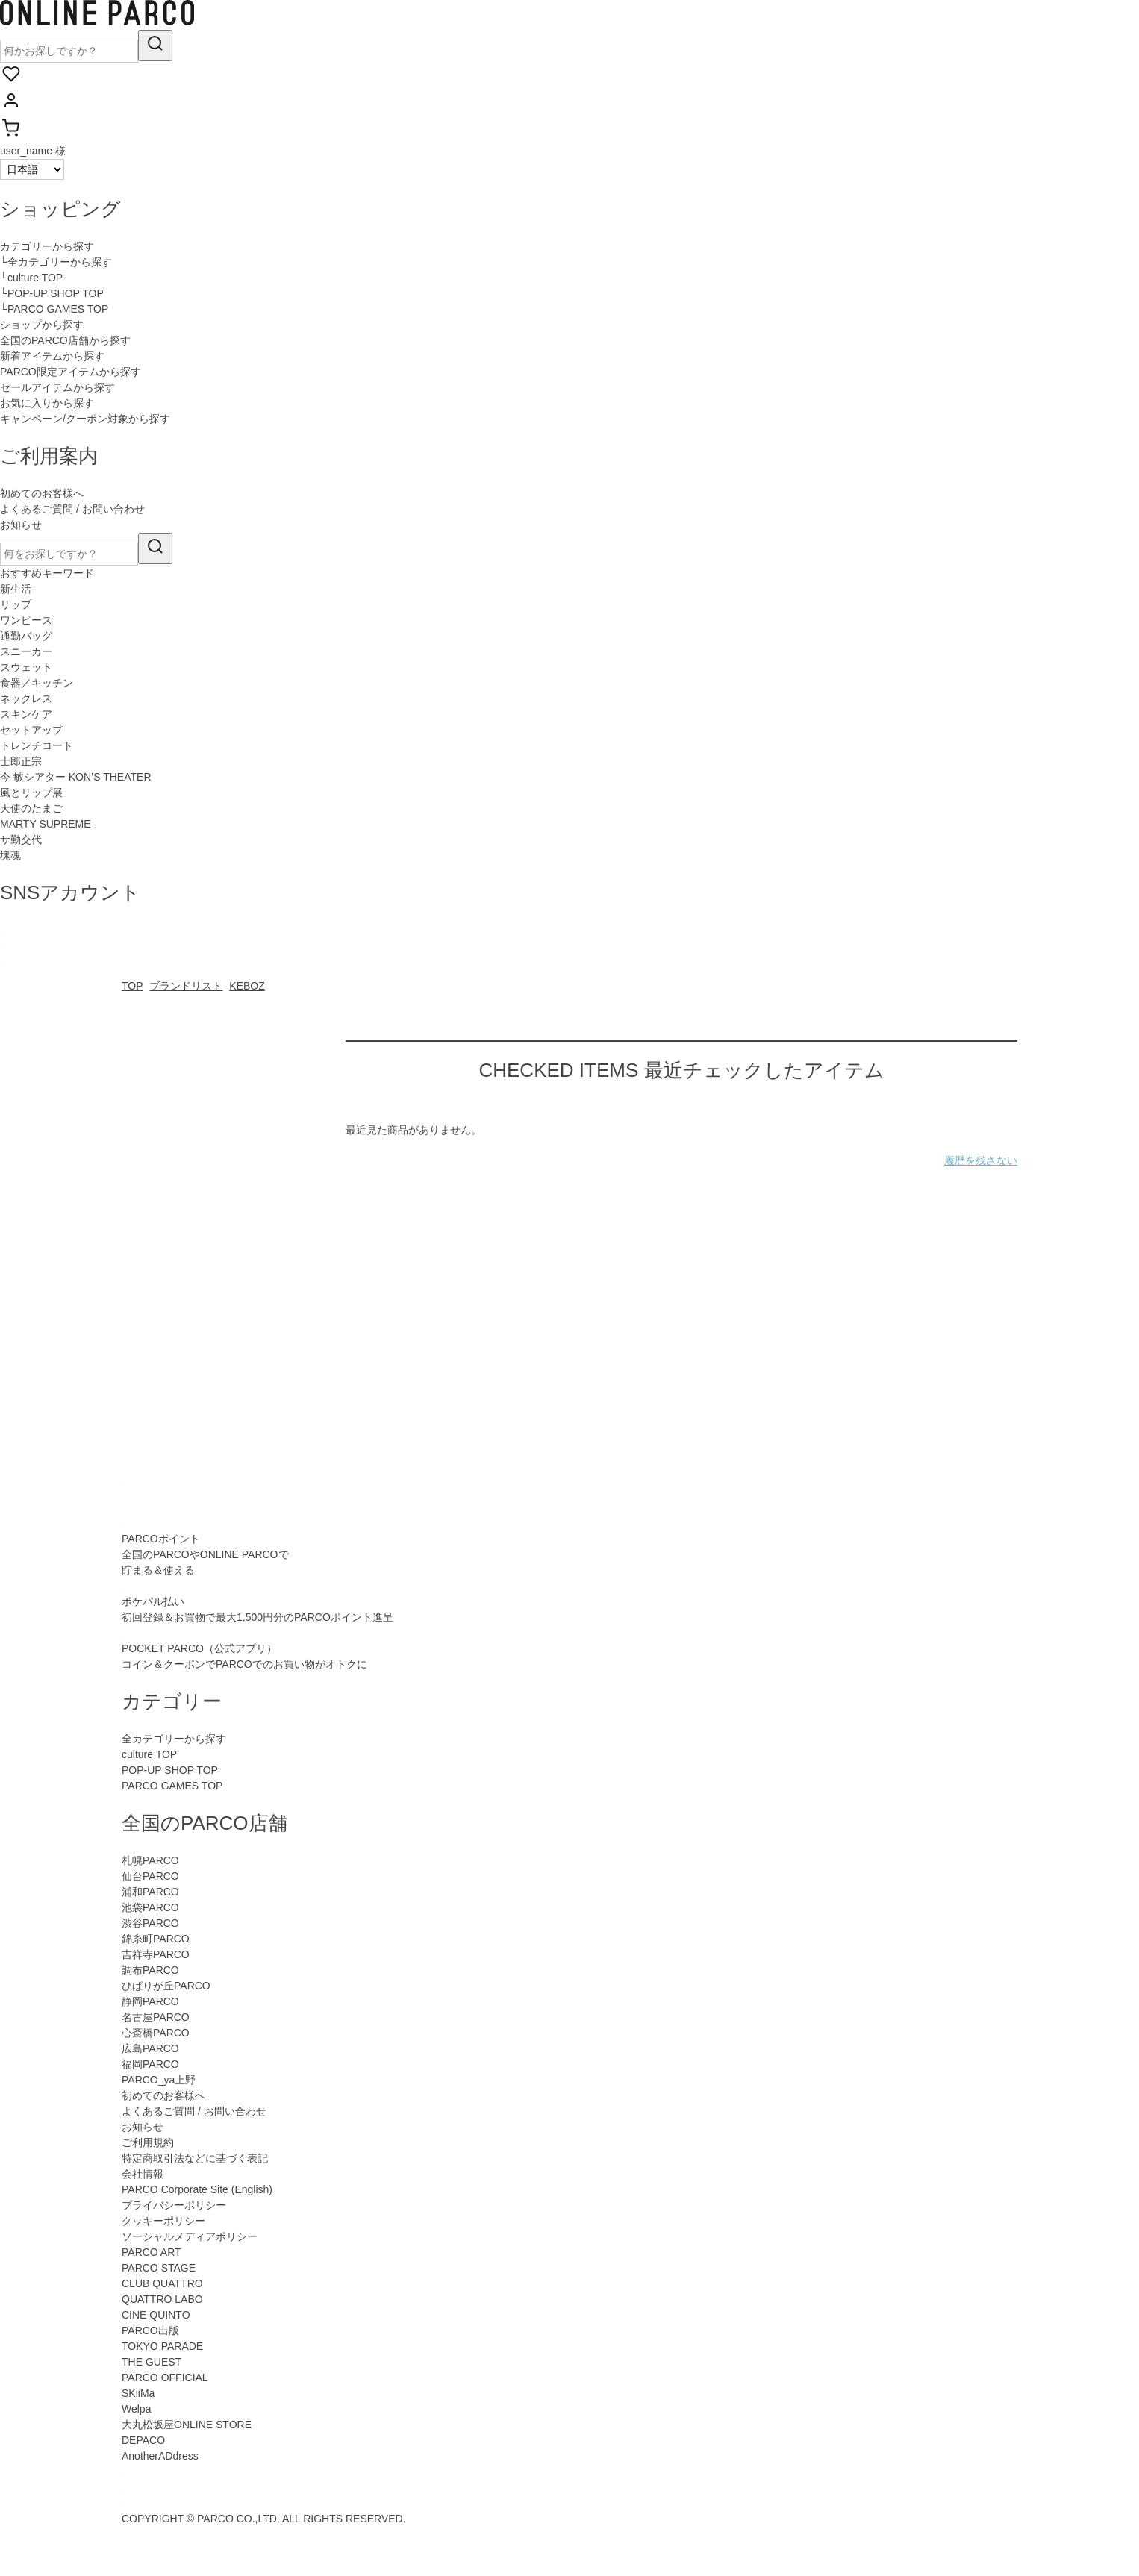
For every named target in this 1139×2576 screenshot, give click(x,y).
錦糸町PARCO (156, 1939)
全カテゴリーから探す (174, 1739)
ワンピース (26, 620)
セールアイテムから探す (57, 387)
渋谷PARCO (150, 1923)
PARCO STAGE (159, 2268)
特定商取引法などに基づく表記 (195, 2158)
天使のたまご (31, 808)
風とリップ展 (31, 792)
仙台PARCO (150, 1876)
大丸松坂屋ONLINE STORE (187, 2424)
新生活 (15, 589)
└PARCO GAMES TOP (54, 309)
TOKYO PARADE (162, 2346)
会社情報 (142, 2174)
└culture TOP (31, 278)
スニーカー (26, 651)
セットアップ (31, 730)
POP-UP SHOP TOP (170, 1770)
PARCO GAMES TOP (172, 1786)
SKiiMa (138, 2393)
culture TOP (149, 1754)
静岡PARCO (150, 2001)
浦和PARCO (150, 1892)
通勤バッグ (26, 636)
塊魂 (10, 855)
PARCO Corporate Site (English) (197, 2189)
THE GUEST (151, 2362)
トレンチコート (36, 745)
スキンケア (26, 714)
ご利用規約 (148, 2142)
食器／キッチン (36, 683)
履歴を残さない (980, 1160)
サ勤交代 (21, 839)
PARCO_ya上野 (159, 2080)
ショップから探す (42, 325)
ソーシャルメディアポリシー (190, 2236)
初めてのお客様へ (42, 493)
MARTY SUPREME (45, 824)
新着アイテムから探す (52, 356)
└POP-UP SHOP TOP (52, 293)
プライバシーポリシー (174, 2205)
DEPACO (143, 2440)
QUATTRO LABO (162, 2299)
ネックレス (26, 698)
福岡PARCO (150, 2064)
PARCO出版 (150, 2330)
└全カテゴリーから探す (56, 262)
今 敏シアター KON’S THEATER (76, 777)
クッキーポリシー (163, 2221)
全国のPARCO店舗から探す (65, 340)
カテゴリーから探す (47, 246)
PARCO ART (151, 2252)
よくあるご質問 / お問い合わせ (72, 509)
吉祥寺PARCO (156, 1954)
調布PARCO (150, 1970)
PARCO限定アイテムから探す (70, 372)
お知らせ (21, 525)
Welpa (136, 2409)
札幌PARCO (150, 1860)
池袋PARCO (150, 1907)
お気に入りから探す (47, 403)
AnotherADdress (160, 2456)
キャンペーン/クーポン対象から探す (85, 419)
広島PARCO (150, 2048)
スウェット (26, 667)
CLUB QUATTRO (162, 2283)
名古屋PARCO (156, 2017)
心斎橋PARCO (156, 2033)
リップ (15, 604)
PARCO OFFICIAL (165, 2377)
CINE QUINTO (156, 2315)
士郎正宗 (21, 761)
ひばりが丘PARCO (166, 1986)
